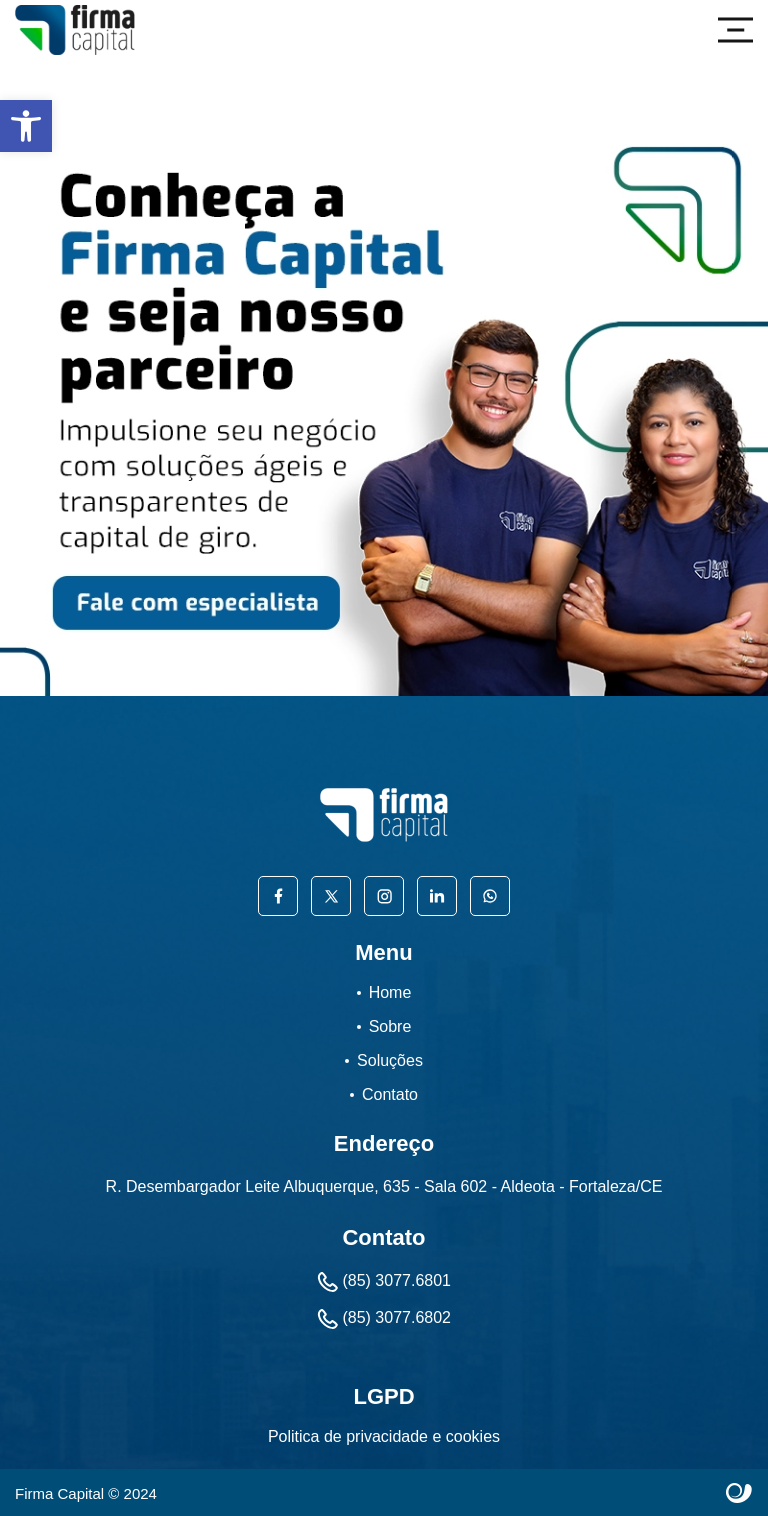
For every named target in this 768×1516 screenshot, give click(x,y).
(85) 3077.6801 (384, 1282)
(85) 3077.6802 (384, 1319)
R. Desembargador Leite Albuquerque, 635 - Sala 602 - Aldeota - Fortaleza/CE (384, 1186)
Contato (390, 1094)
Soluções (390, 1060)
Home (390, 992)
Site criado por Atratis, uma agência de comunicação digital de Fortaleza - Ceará (739, 1494)
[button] (26, 126)
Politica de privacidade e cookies (384, 1436)
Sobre (390, 1026)
